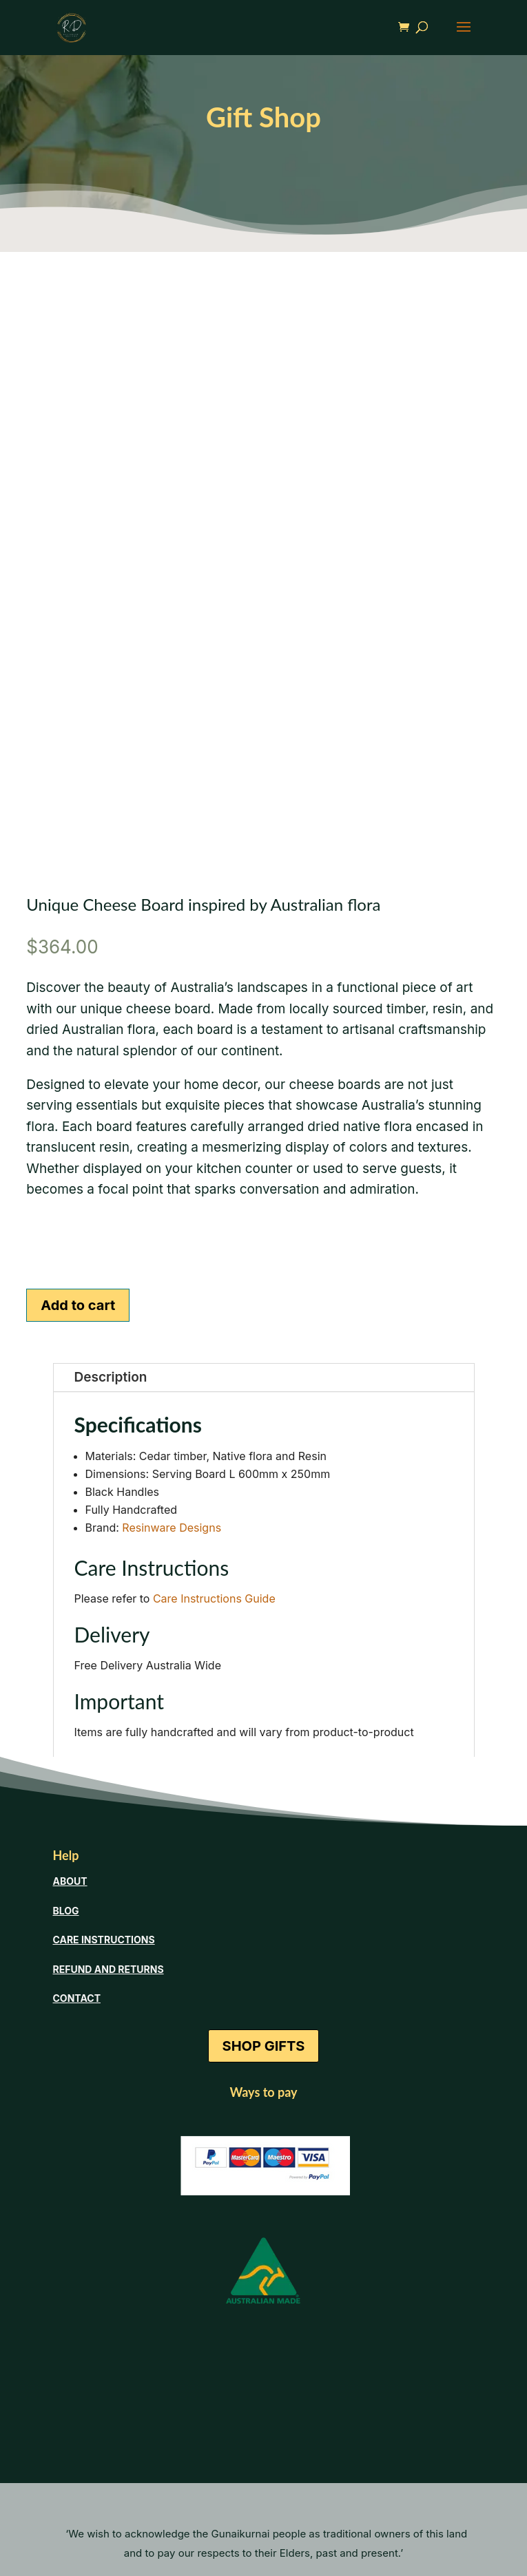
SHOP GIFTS (264, 2046)
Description (110, 1377)
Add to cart (78, 1305)
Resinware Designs (171, 1527)
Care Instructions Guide (214, 1598)
